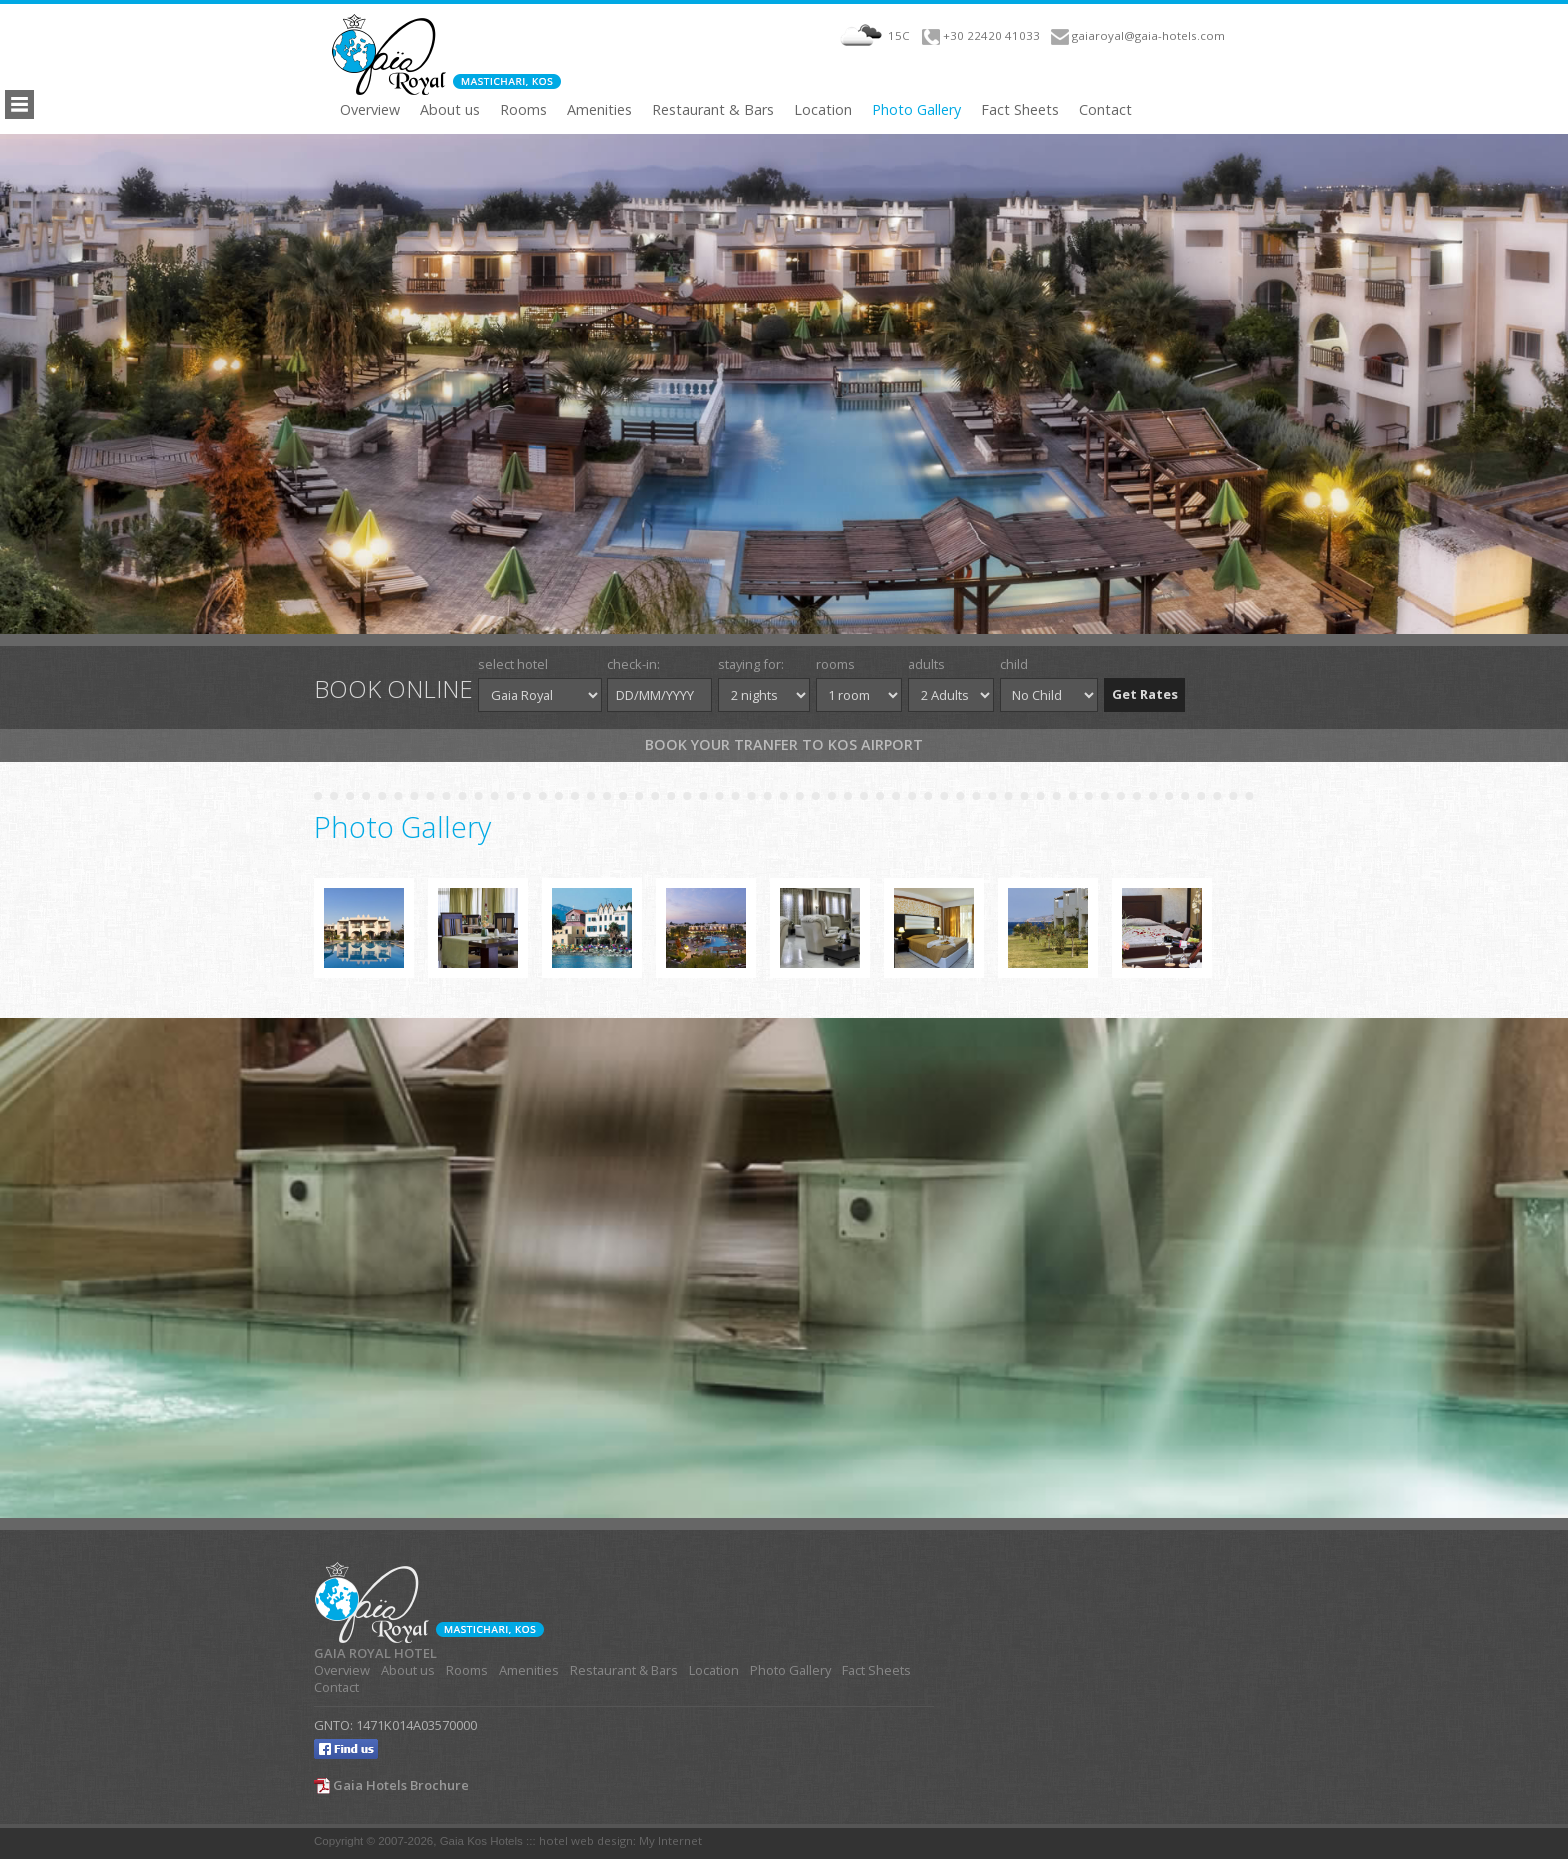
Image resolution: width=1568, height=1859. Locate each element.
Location (823, 110)
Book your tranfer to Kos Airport (784, 744)
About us (450, 110)
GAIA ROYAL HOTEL (375, 1653)
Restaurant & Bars (713, 110)
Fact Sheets (1020, 110)
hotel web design (586, 1840)
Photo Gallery (916, 110)
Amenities (599, 110)
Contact (1105, 110)
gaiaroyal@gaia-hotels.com (1148, 35)
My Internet (670, 1840)
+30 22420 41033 (991, 35)
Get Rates (1145, 694)
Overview (370, 110)
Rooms (523, 110)
